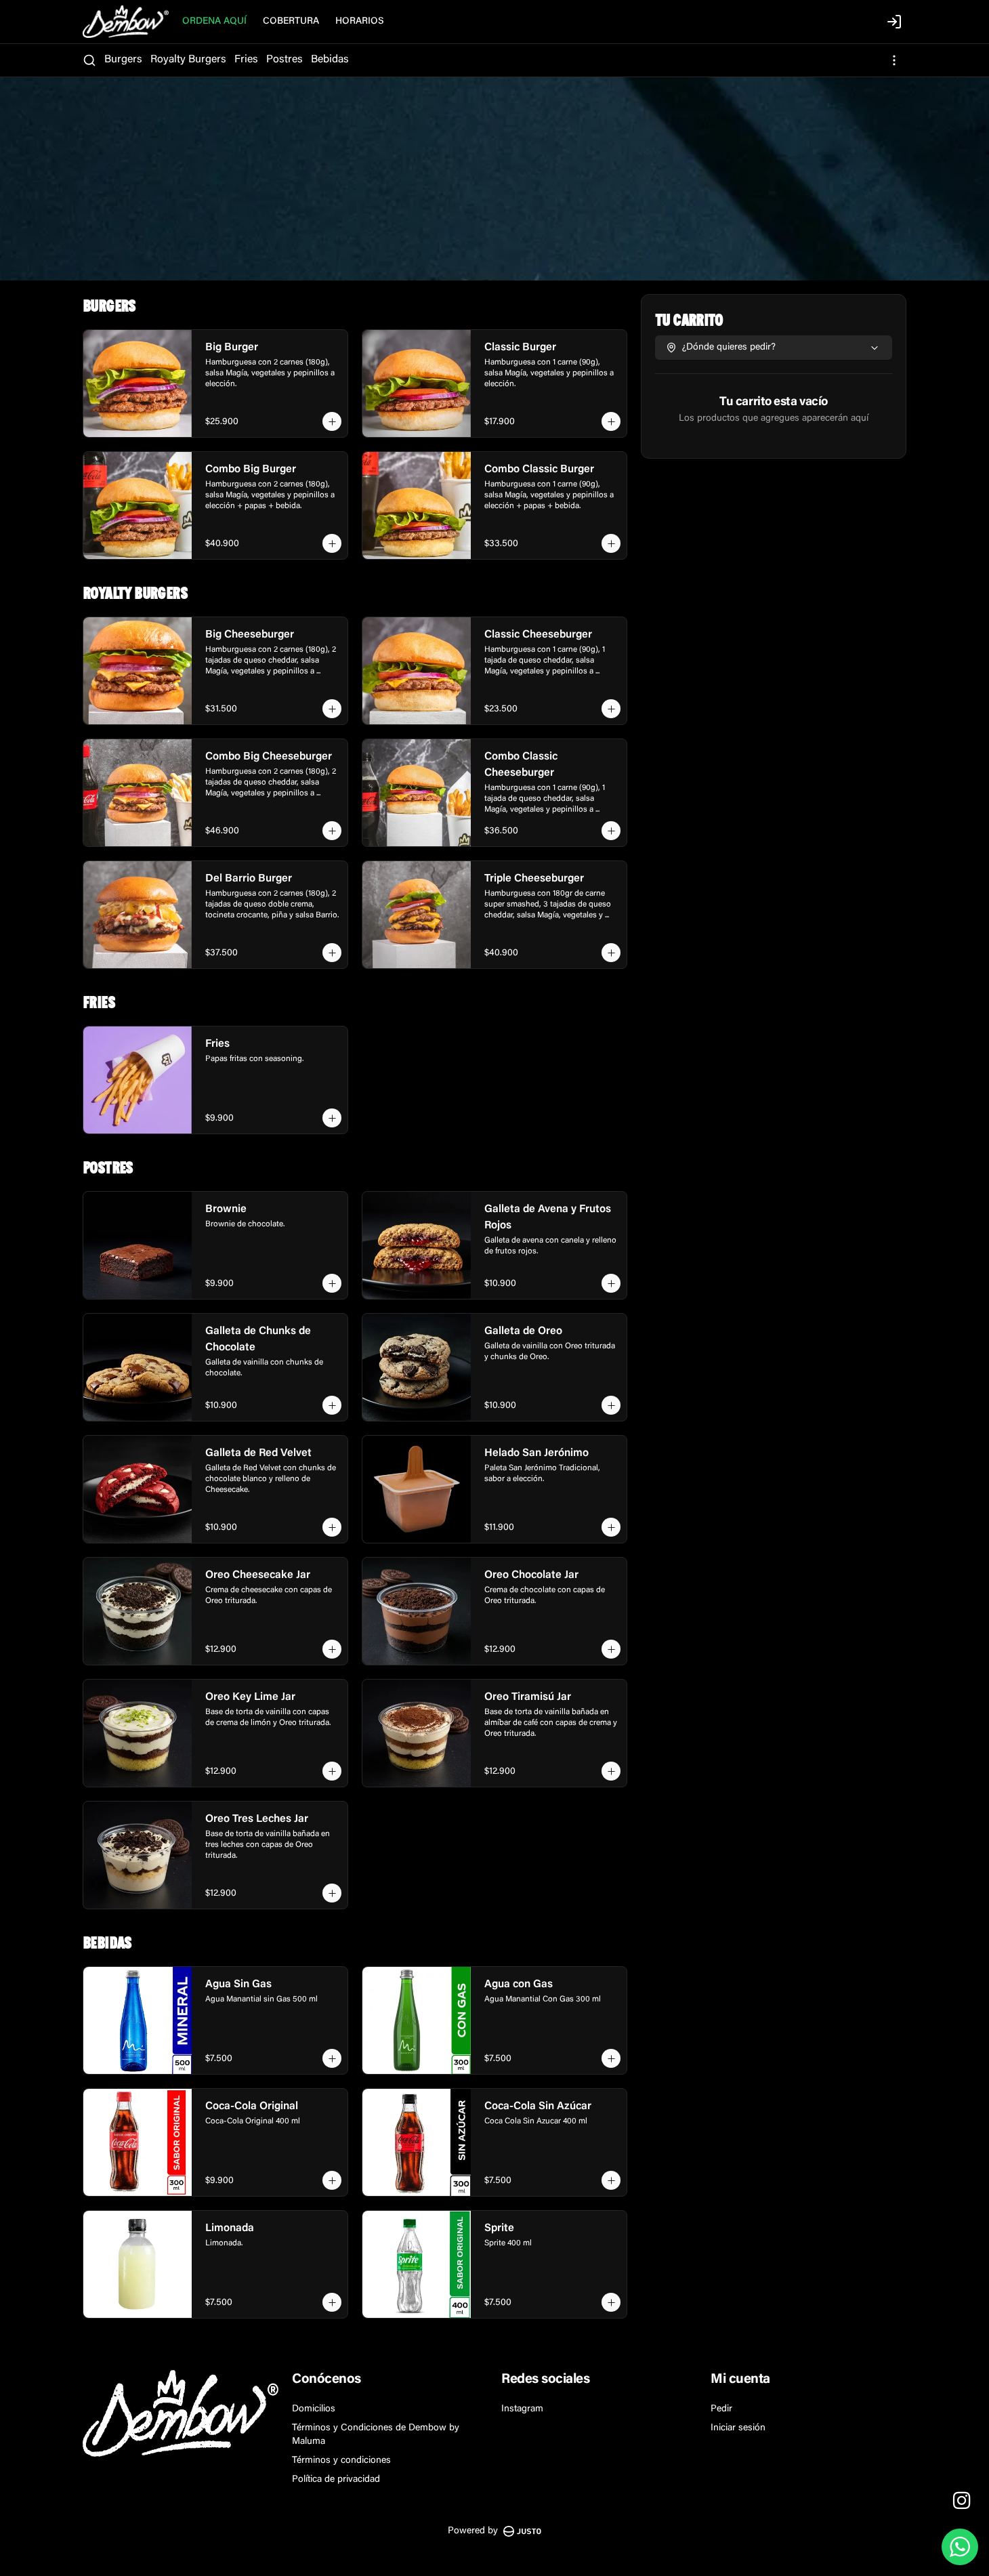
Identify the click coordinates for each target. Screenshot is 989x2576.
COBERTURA (291, 21)
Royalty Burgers (188, 59)
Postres (284, 59)
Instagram (522, 2409)
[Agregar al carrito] (331, 421)
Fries (246, 59)
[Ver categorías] (894, 60)
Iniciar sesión (738, 2428)
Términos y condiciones (341, 2461)
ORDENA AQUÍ (214, 21)
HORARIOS (359, 21)
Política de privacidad (336, 2480)
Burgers (123, 59)
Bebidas (330, 59)
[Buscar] (89, 60)
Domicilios (313, 2409)
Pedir (721, 2409)
